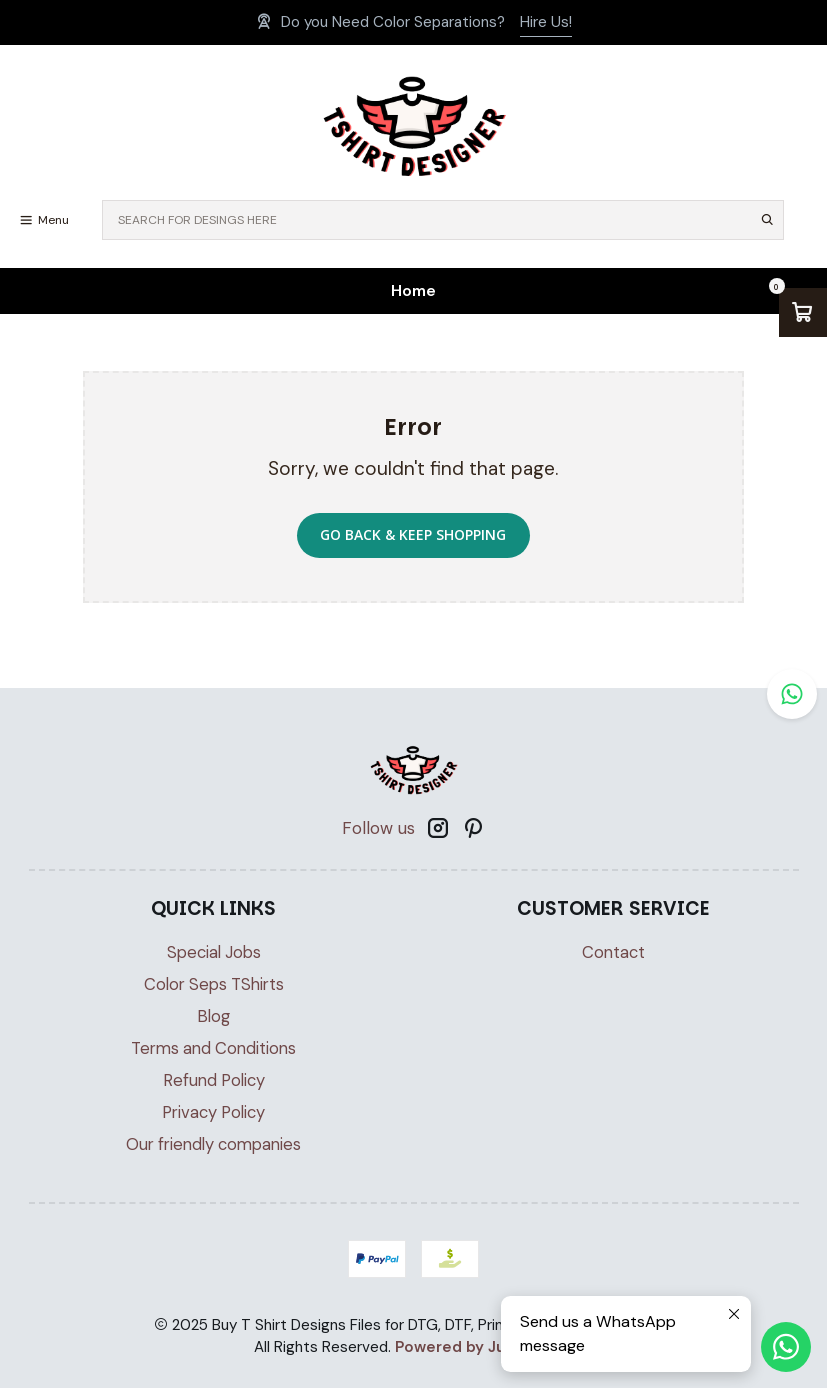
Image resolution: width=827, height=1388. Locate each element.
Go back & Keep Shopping (413, 534)
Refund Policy (214, 1080)
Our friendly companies (213, 1144)
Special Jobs (214, 952)
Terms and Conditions (213, 1048)
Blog (213, 1016)
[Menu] (44, 220)
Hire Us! (546, 22)
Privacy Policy (213, 1112)
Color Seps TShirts (214, 984)
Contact (613, 952)
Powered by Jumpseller (483, 1347)
